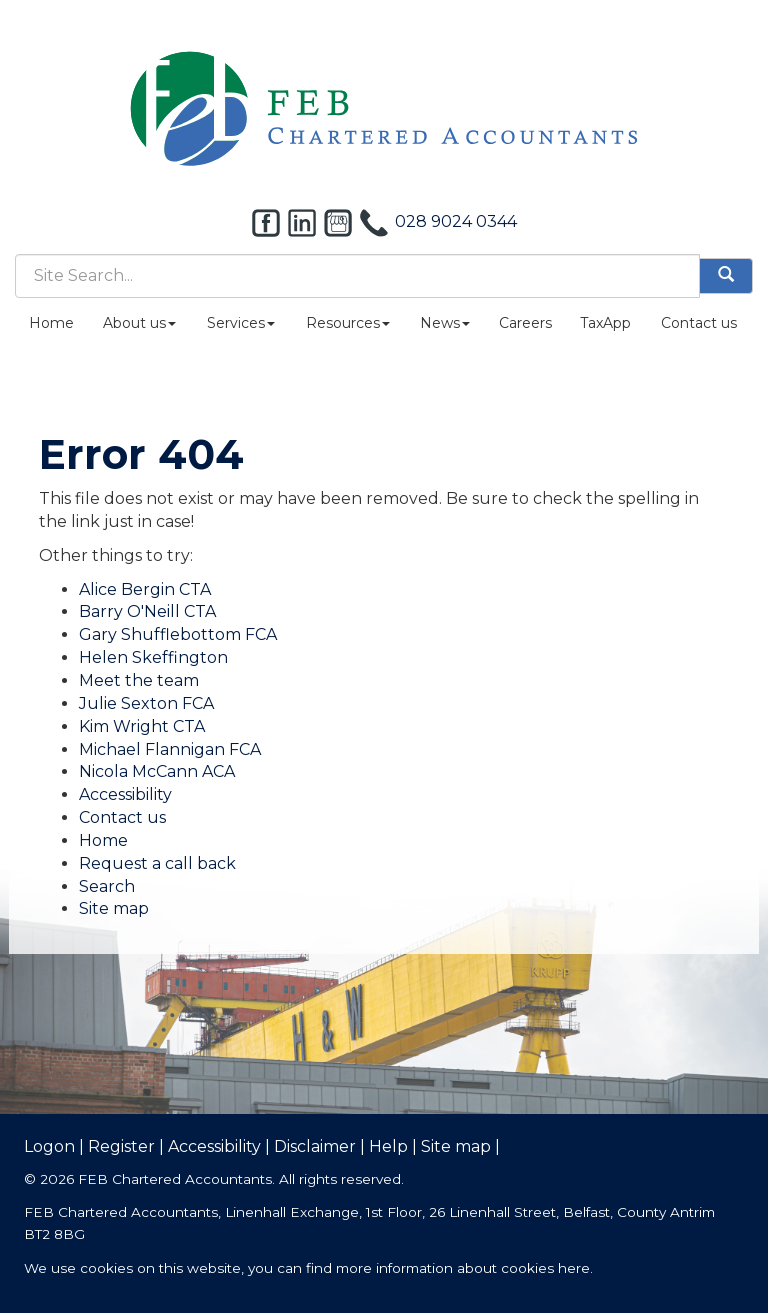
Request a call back (157, 863)
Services (241, 323)
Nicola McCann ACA (157, 771)
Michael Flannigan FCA (170, 749)
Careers (525, 323)
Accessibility (125, 794)
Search (107, 886)
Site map (114, 908)
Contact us (699, 323)
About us (139, 323)
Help (388, 1146)
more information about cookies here (463, 1268)
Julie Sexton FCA (146, 703)
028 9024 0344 (456, 221)
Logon (49, 1146)
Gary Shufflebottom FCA (178, 634)
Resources (348, 323)
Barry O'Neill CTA (147, 611)
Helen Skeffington (153, 657)
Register (121, 1146)
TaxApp (605, 323)
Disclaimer (315, 1146)
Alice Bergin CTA (145, 589)
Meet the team (139, 680)
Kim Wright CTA (142, 726)
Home (51, 323)
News (445, 323)
